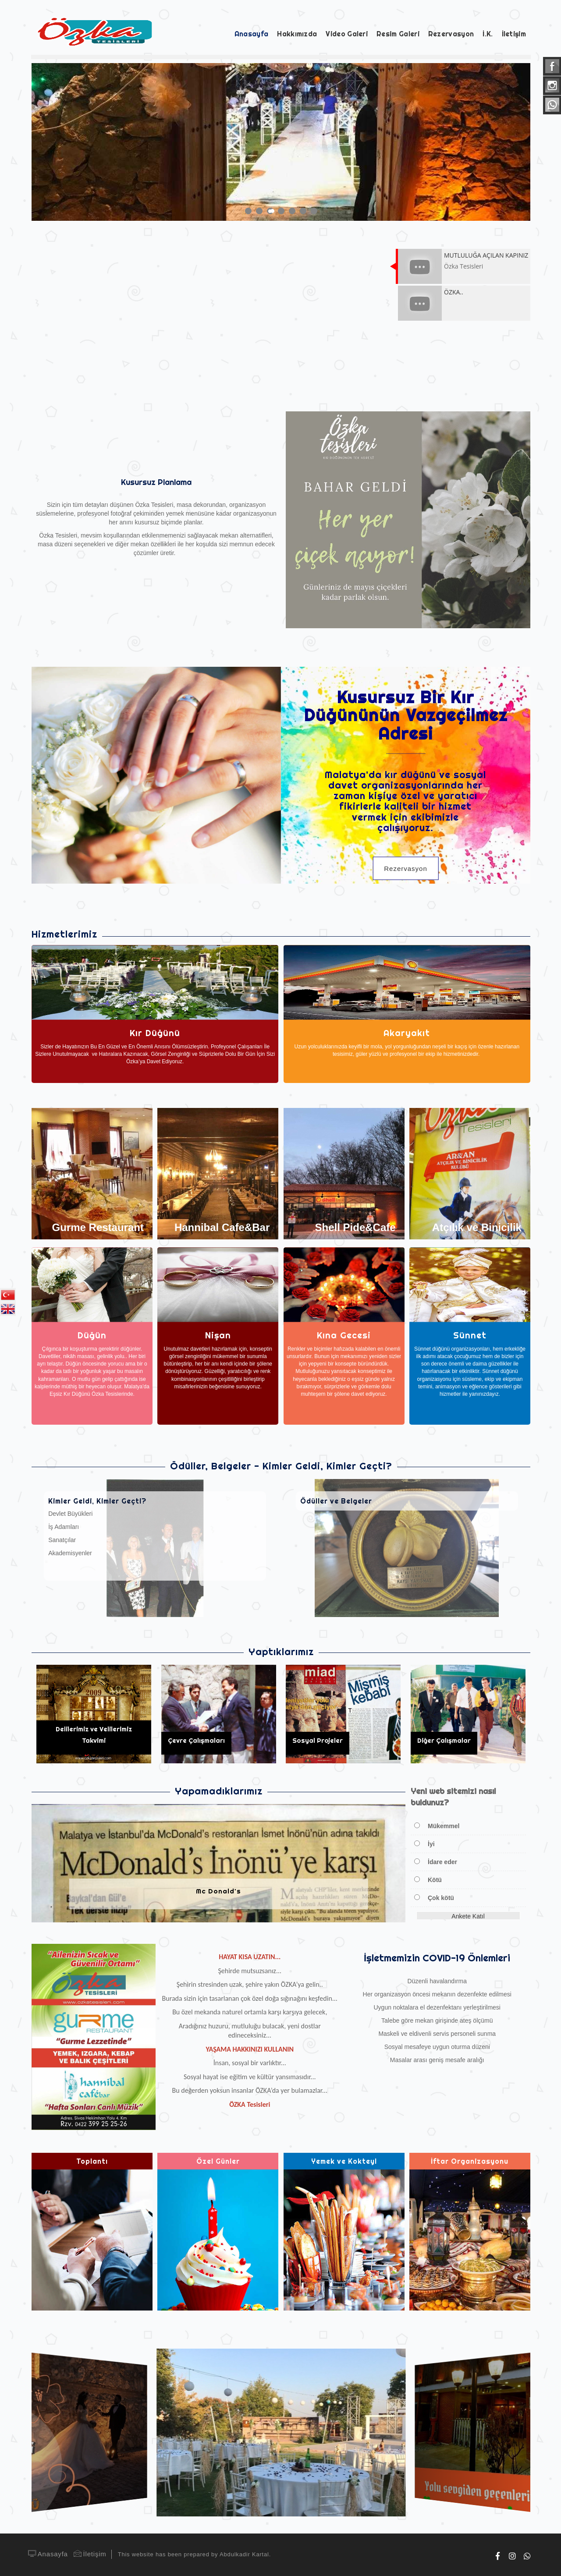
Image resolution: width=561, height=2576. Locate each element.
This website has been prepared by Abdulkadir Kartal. (194, 2554)
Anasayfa (47, 2554)
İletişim (89, 2554)
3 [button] (272, 211)
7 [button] (316, 211)
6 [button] (305, 211)
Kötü (435, 1879)
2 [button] (261, 211)
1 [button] (250, 211)
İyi (431, 1843)
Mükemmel (443, 1825)
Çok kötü (441, 1897)
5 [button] (294, 211)
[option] (281, 142)
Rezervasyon (405, 868)
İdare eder (442, 1861)
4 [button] (283, 211)
